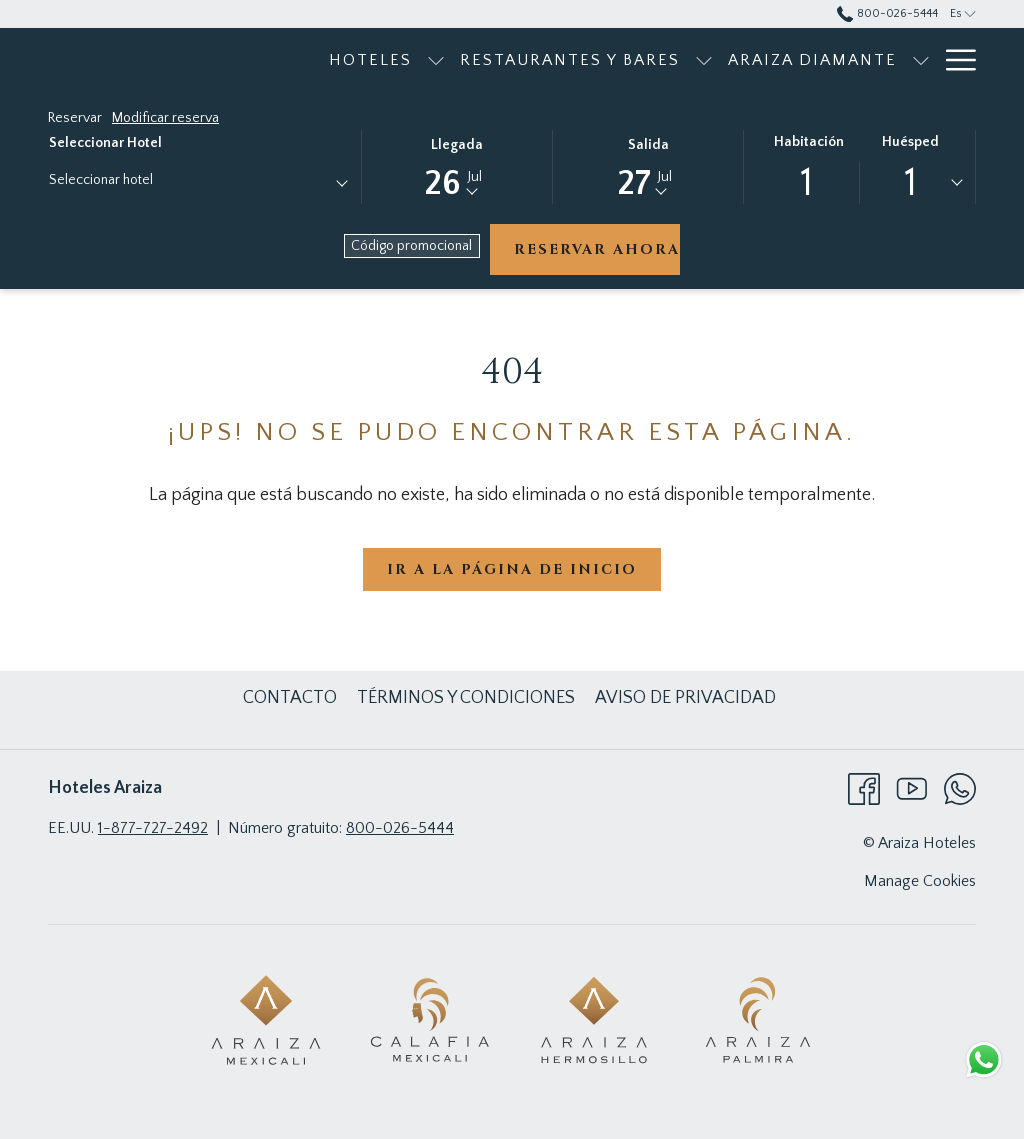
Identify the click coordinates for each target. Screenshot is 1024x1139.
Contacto (290, 698)
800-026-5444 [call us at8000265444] (887, 13)
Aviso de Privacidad (685, 698)
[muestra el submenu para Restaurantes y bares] (704, 60)
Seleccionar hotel (105, 143)
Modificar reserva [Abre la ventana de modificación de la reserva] (165, 118)
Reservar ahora (597, 249)
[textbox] (129, 180)
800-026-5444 (400, 828)
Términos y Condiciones (466, 698)
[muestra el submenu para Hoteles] (436, 60)
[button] (457, 165)
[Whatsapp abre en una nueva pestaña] (960, 788)
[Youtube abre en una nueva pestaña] (912, 788)
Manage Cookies (920, 881)
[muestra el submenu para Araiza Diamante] (921, 60)
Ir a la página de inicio (512, 569)
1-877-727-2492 (153, 828)
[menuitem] (370, 60)
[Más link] (953, 60)
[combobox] (197, 184)
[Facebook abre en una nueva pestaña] (864, 788)
